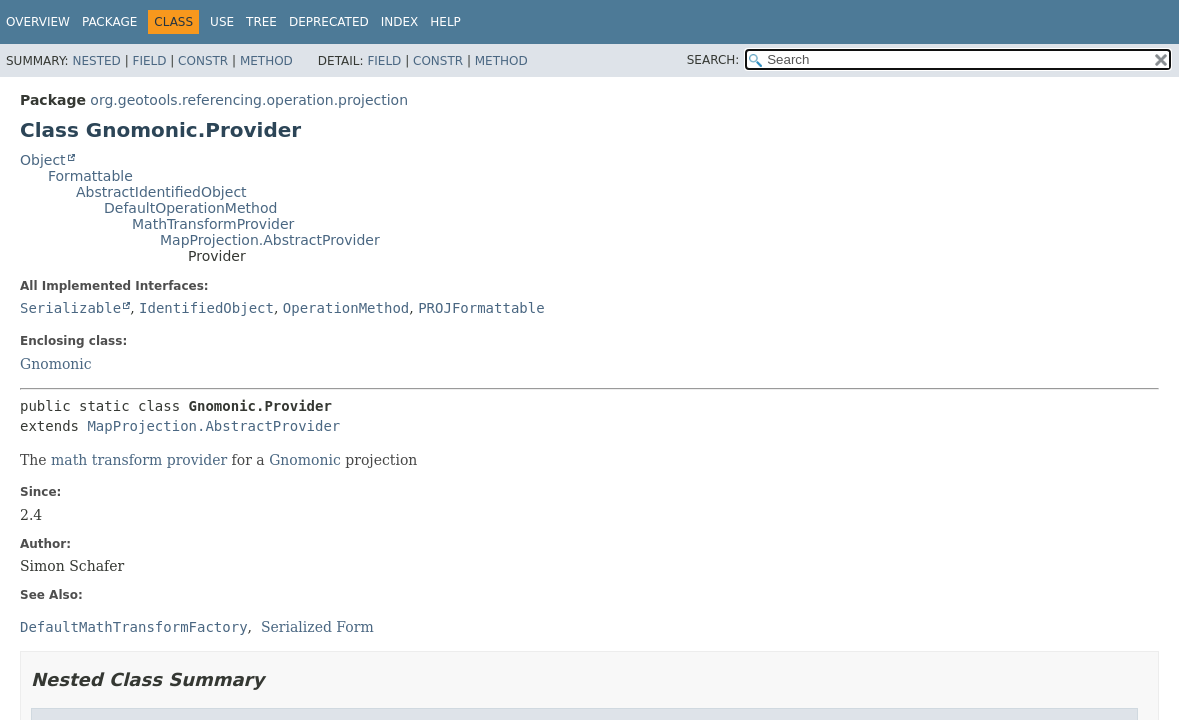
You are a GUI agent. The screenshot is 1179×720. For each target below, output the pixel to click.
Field (149, 61)
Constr (203, 61)
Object (43, 160)
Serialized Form (317, 627)
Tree (261, 22)
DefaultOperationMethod (190, 208)
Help (445, 22)
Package (109, 22)
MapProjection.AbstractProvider (270, 240)
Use (222, 22)
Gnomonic (56, 364)
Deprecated (329, 22)
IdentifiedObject (206, 308)
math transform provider (139, 460)
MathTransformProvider (213, 224)
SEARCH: (713, 60)
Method (266, 61)
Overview (38, 22)
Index (400, 22)
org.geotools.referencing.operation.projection (249, 100)
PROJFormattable (481, 308)
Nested (96, 61)
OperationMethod (346, 308)
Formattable (90, 176)
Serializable (70, 308)
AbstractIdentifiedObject (161, 192)
